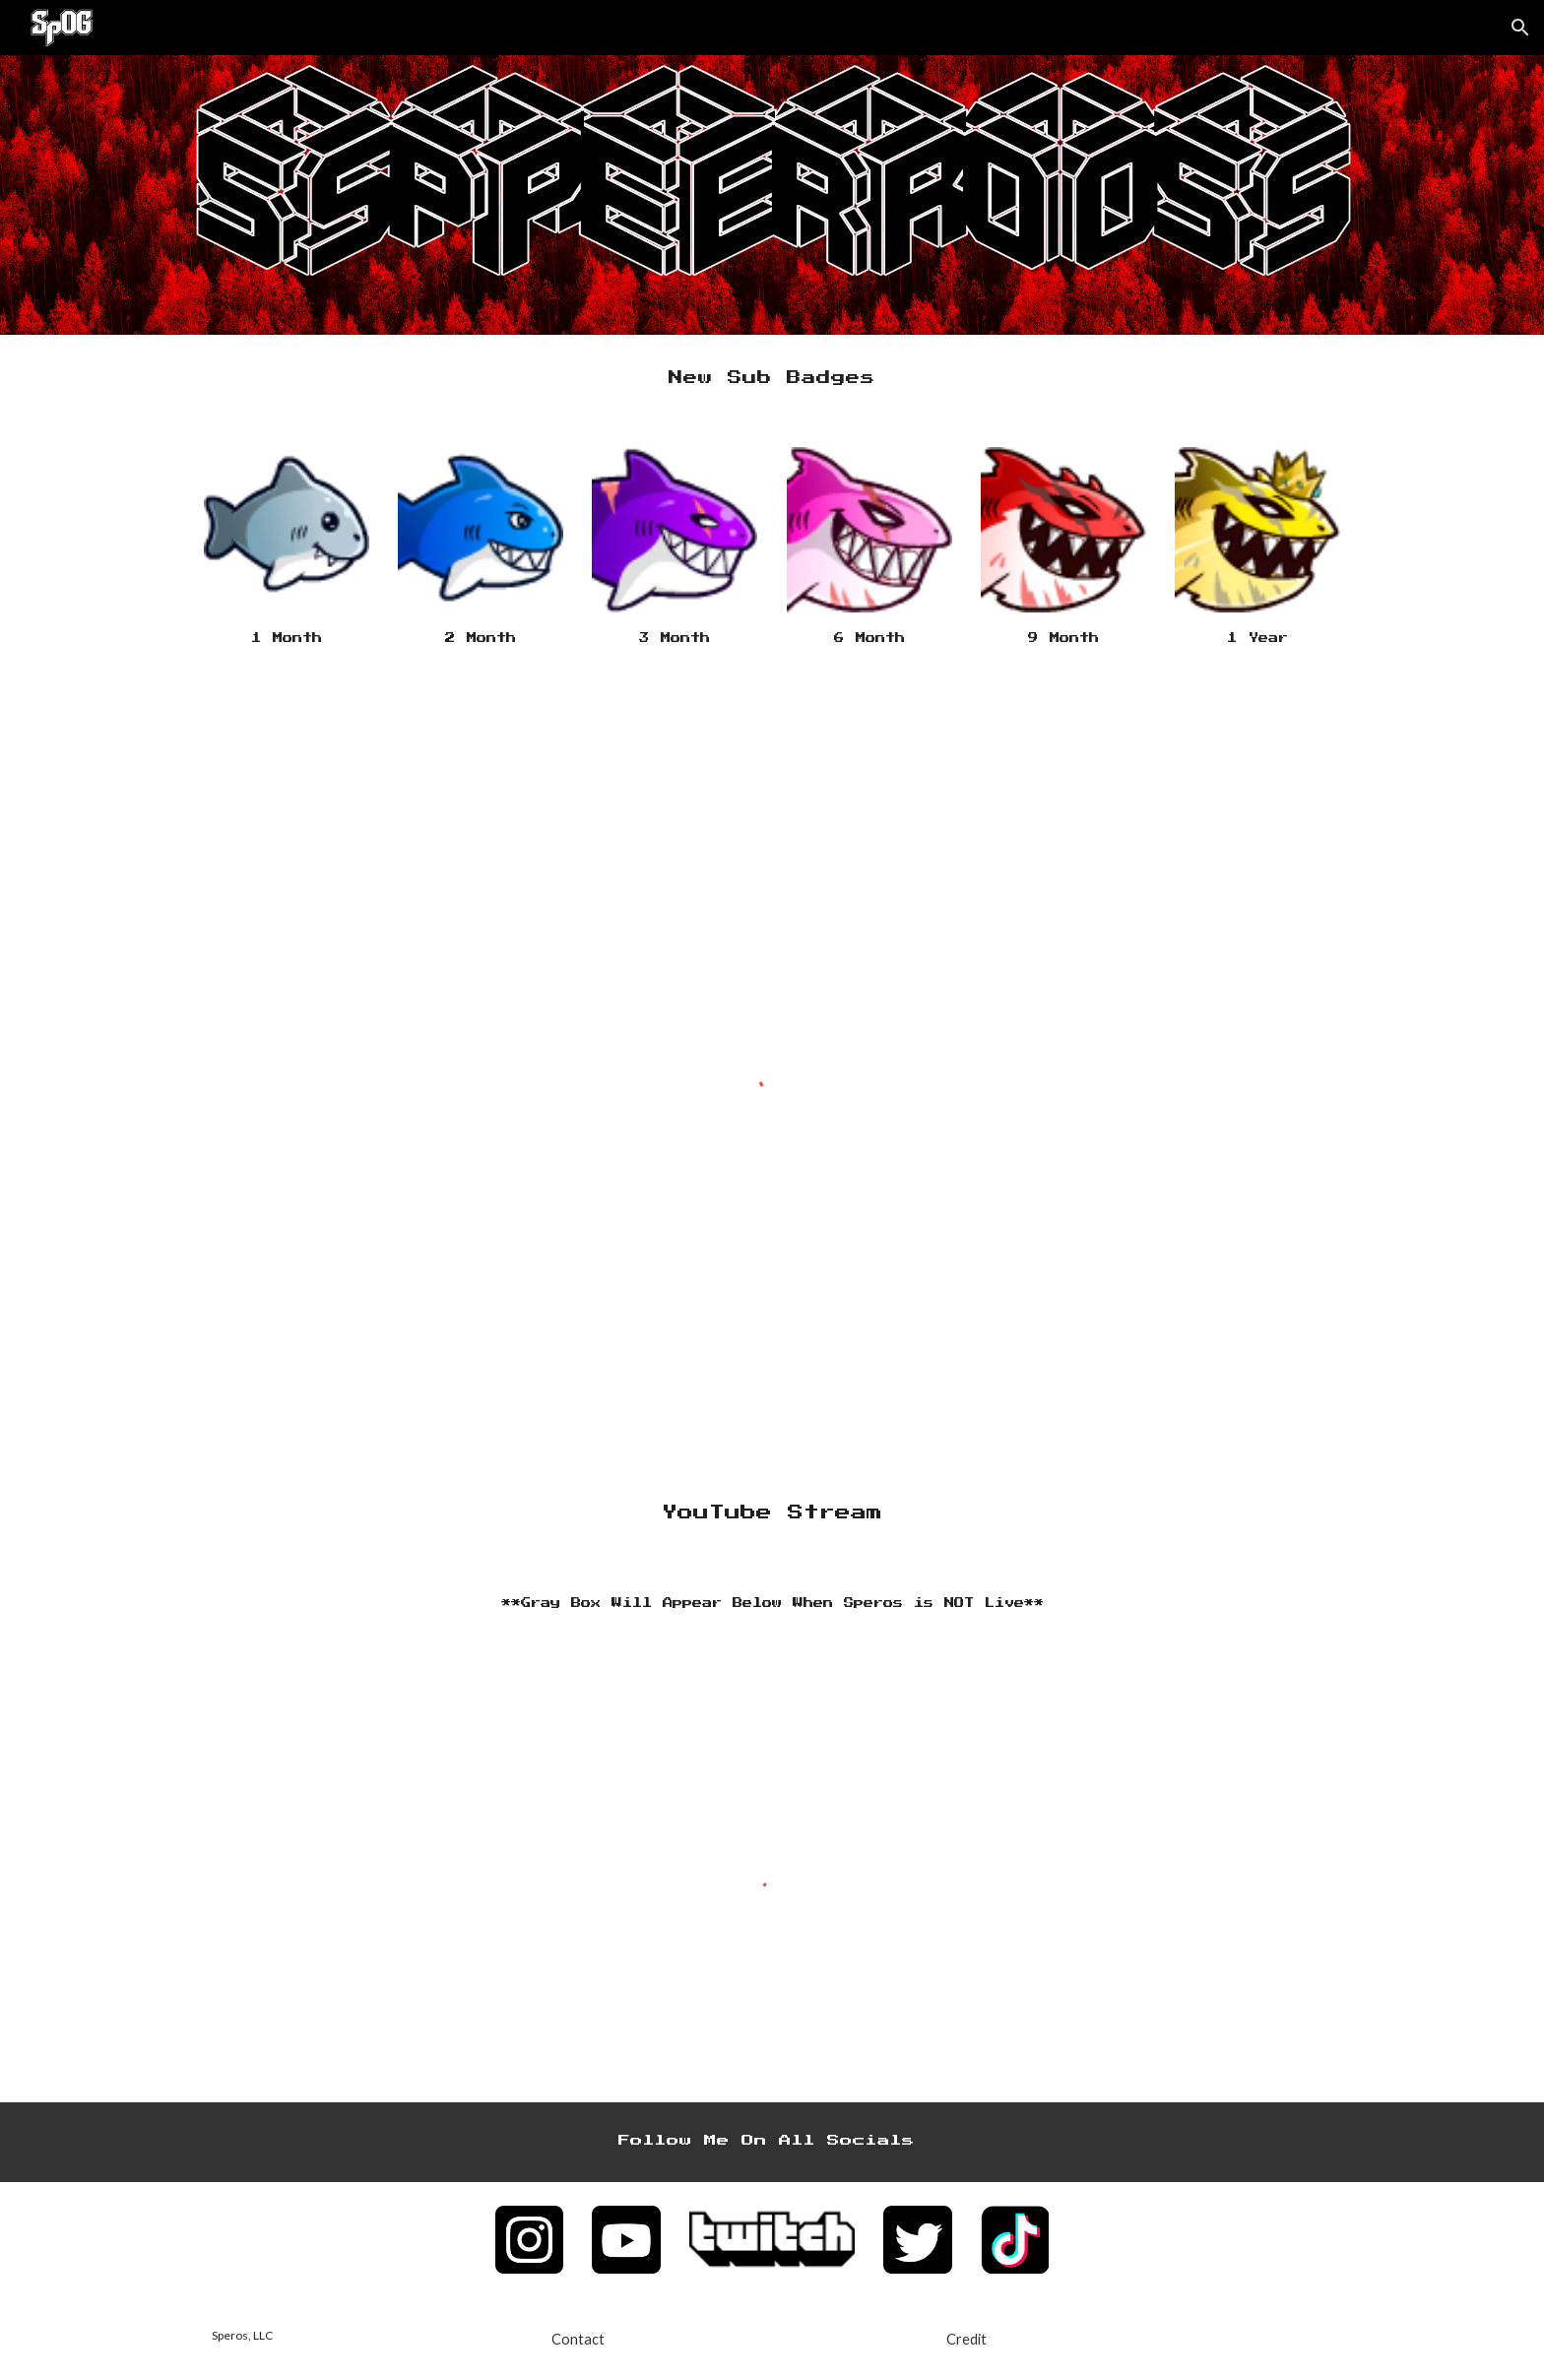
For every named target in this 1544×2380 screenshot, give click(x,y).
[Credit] (966, 2338)
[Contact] (578, 2338)
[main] (772, 379)
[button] (1520, 27)
